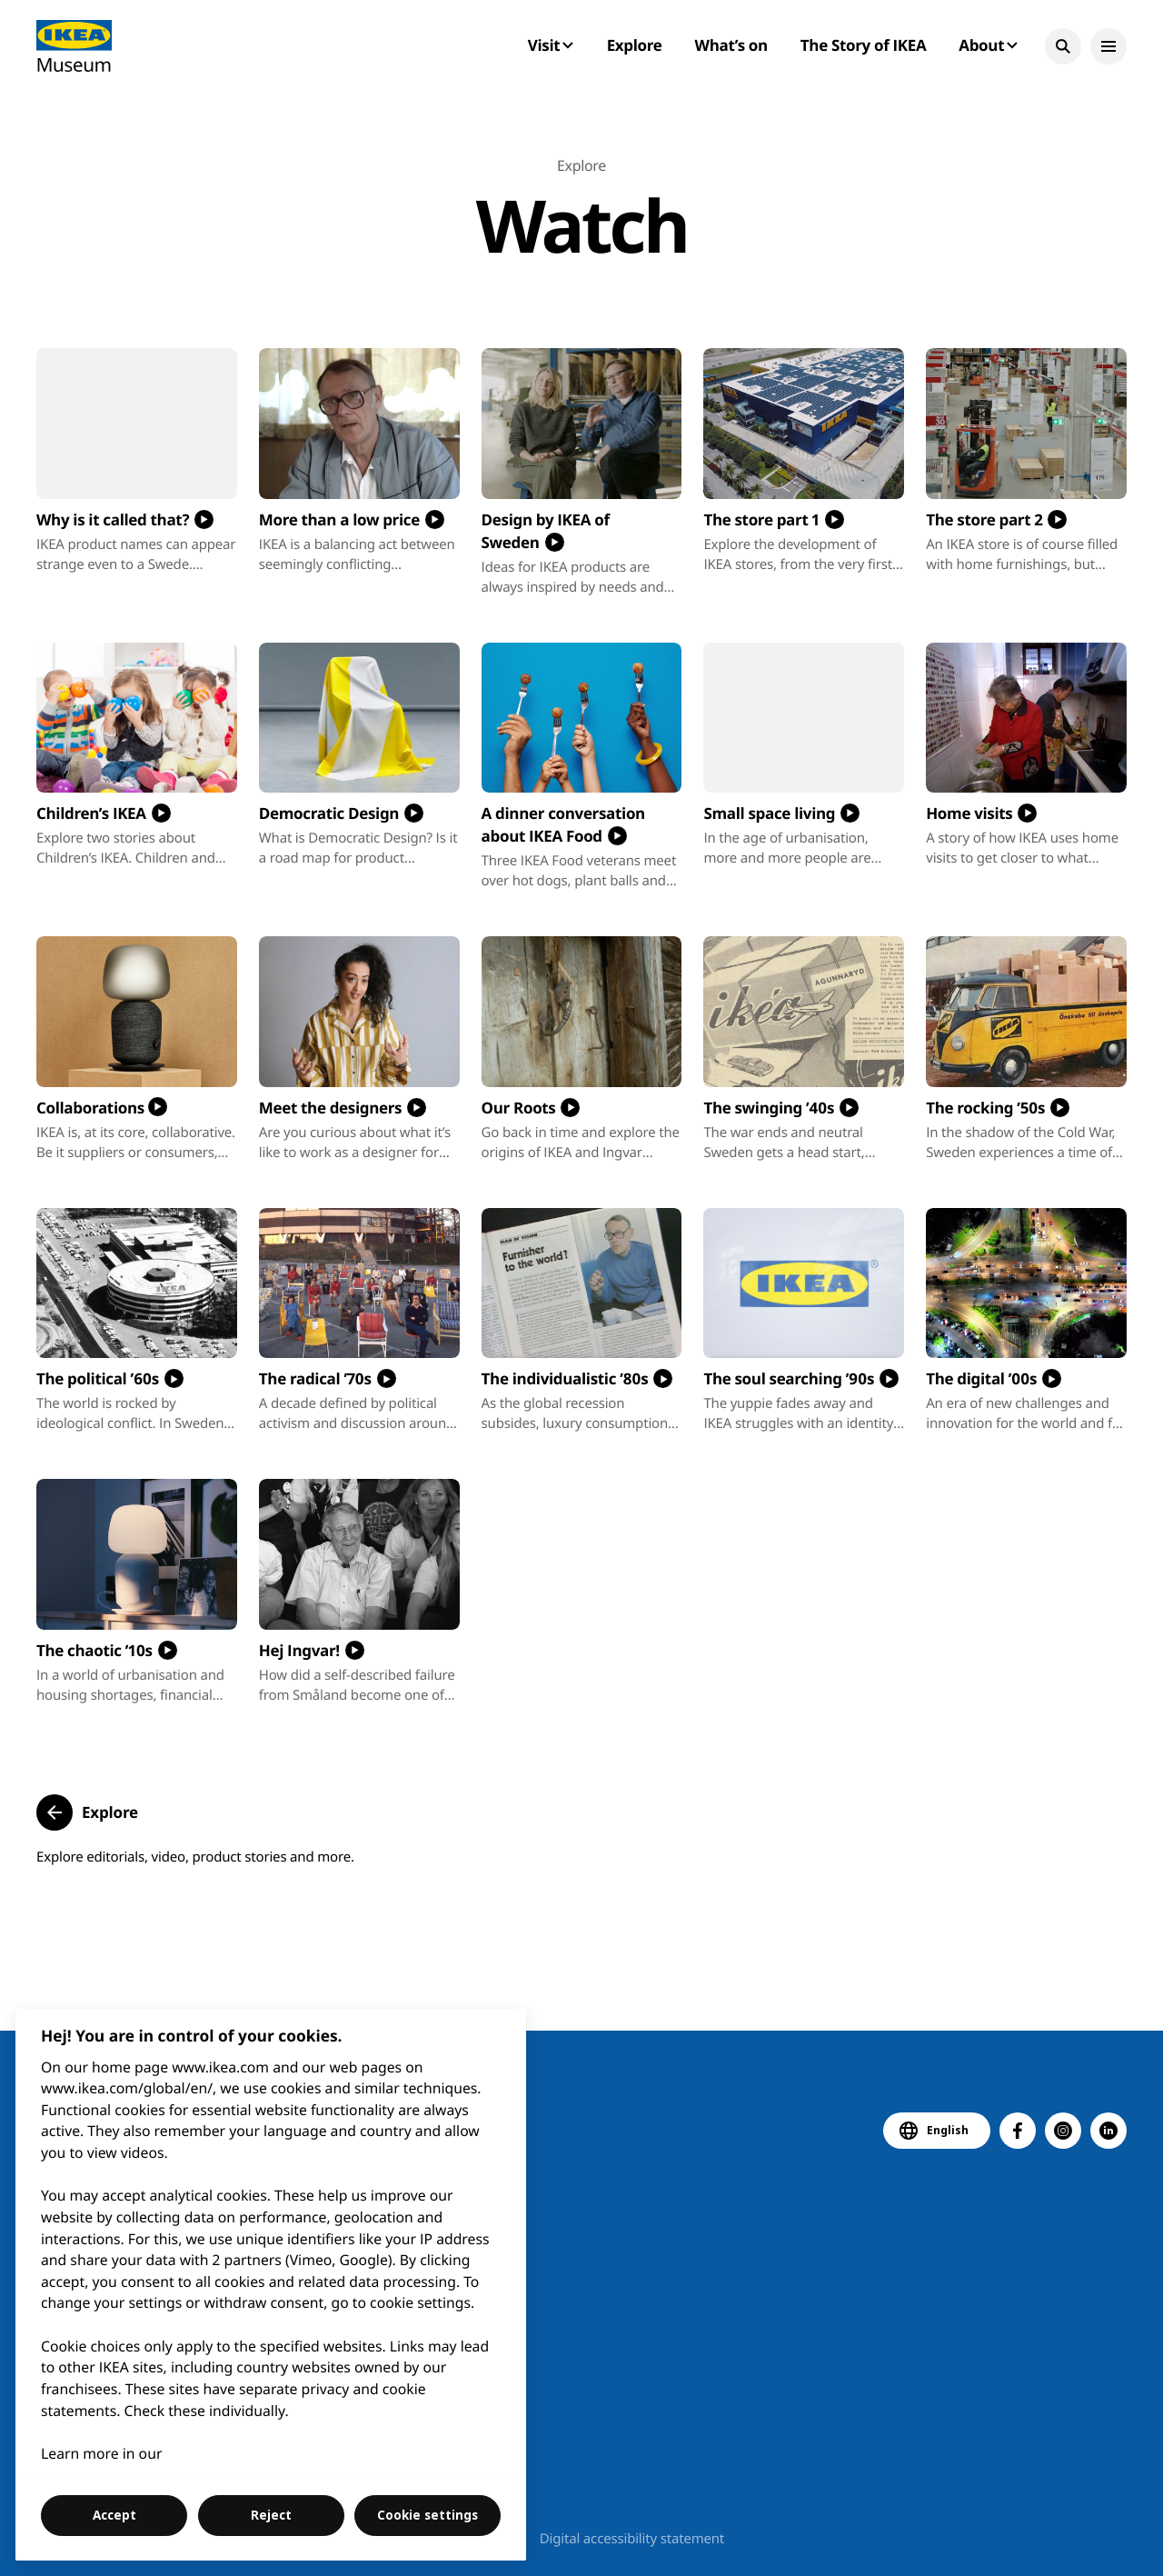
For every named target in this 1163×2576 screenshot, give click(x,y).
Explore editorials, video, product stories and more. (195, 1857)
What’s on (731, 45)
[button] (1063, 46)
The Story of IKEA (863, 45)
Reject (271, 2515)
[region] (271, 2285)
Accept (114, 2515)
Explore (634, 45)
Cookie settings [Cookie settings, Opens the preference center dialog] (427, 2515)
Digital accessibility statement (632, 2539)
